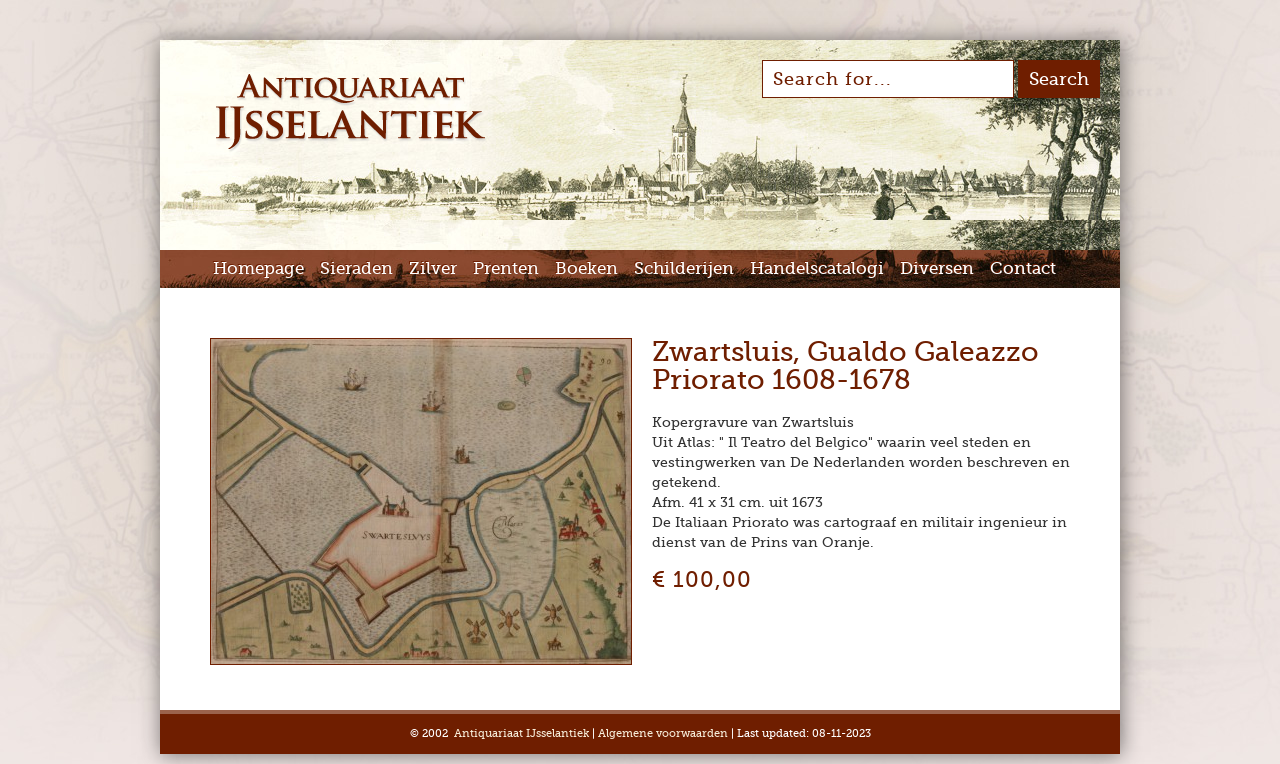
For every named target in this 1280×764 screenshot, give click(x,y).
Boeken (586, 268)
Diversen (937, 268)
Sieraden (356, 268)
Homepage (258, 268)
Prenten (506, 268)
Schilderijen (684, 268)
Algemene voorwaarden (663, 733)
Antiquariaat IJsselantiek (521, 733)
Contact (1023, 268)
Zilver (433, 268)
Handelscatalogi (817, 268)
